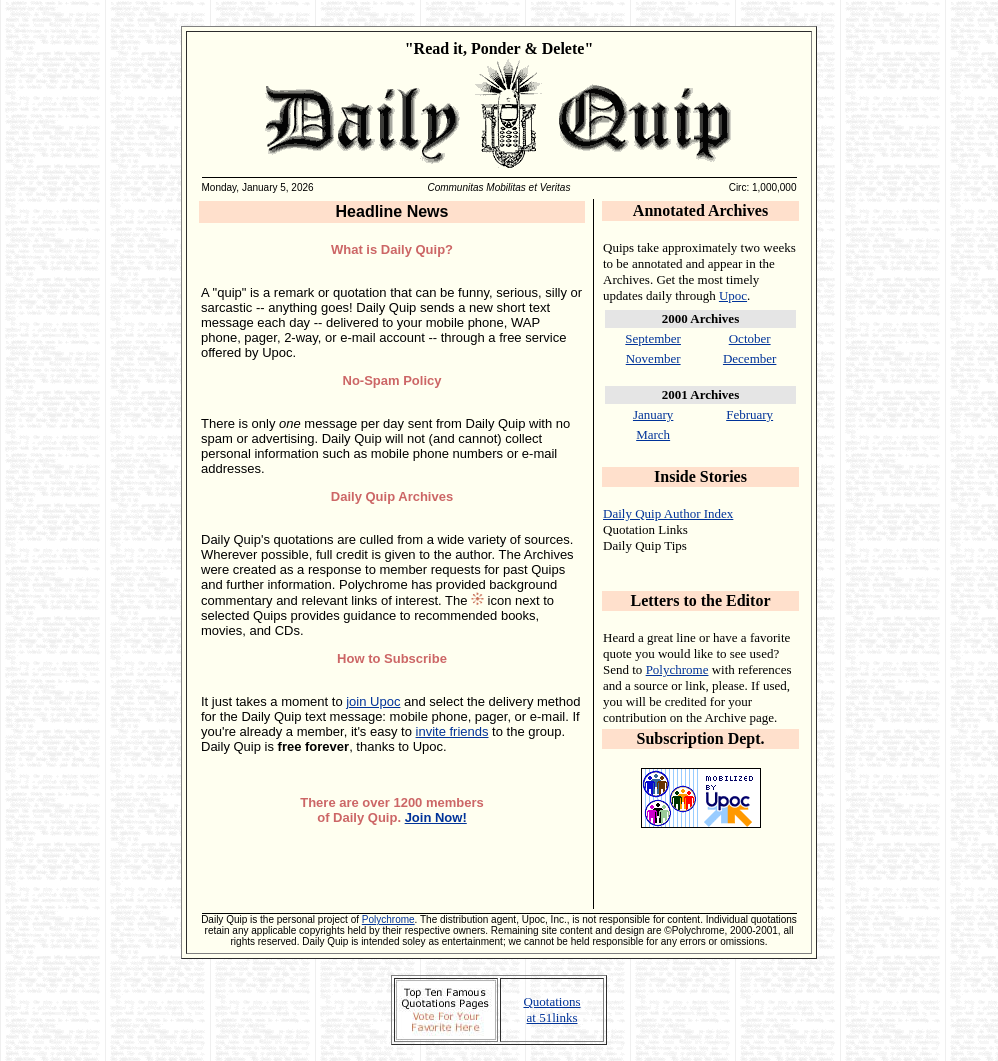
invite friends (452, 731)
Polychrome (677, 669)
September (653, 338)
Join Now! (436, 817)
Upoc (733, 295)
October (750, 338)
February (749, 414)
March (653, 434)
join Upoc (373, 701)
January (653, 414)
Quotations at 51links (551, 1009)
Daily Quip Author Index (668, 513)
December (749, 358)
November (653, 358)
